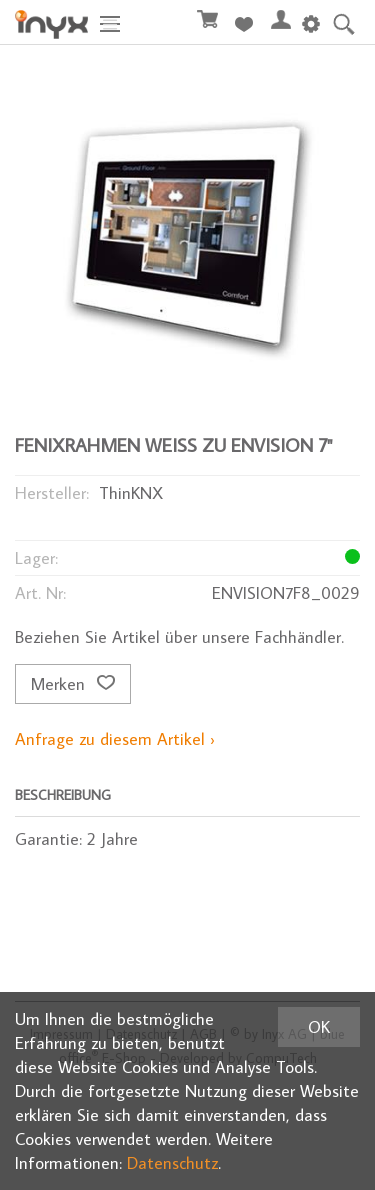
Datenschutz (172, 1163)
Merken (73, 684)
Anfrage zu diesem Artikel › (115, 739)
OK (319, 1027)
